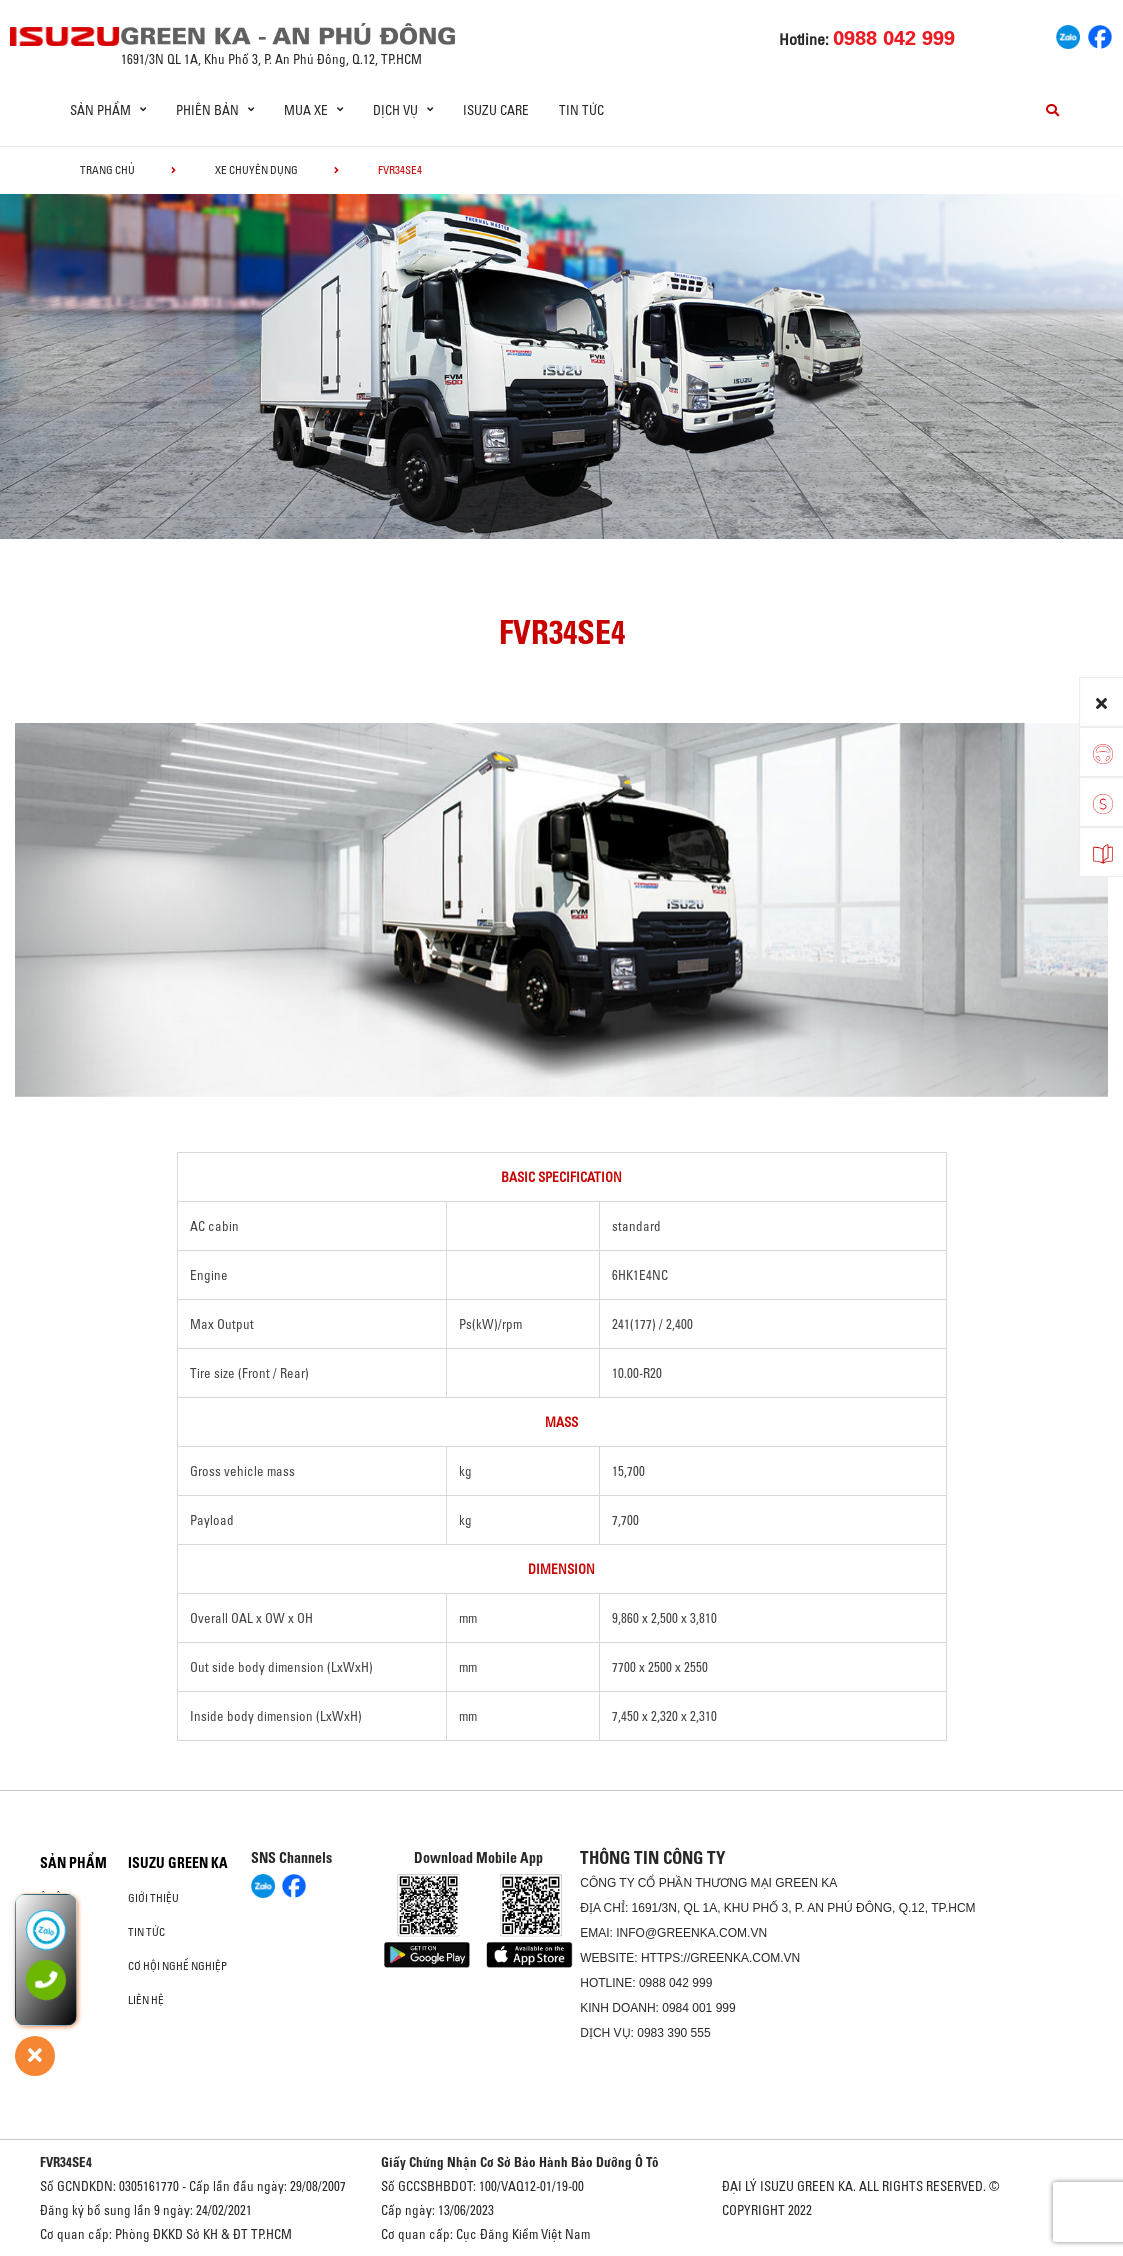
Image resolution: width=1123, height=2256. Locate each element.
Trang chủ (107, 170)
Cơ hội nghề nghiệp (177, 1966)
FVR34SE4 (66, 2162)
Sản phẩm (73, 1863)
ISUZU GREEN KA (178, 1863)
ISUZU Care (496, 110)
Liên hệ (146, 2000)
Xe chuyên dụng (256, 170)
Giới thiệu (153, 1898)
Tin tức (581, 110)
